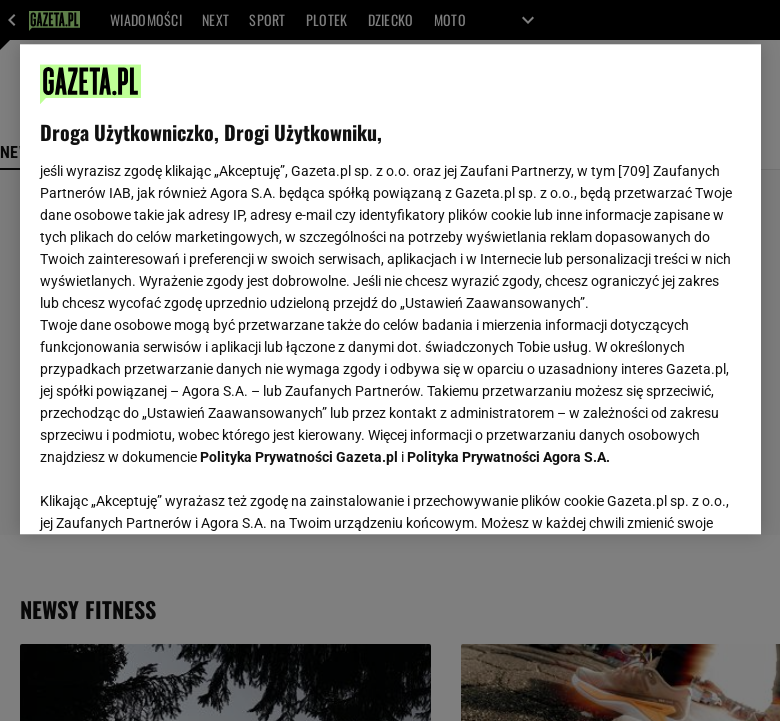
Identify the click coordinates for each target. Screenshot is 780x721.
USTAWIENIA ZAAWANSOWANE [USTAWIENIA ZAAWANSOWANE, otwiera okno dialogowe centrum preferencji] (170, 494)
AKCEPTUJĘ (672, 495)
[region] (390, 289)
